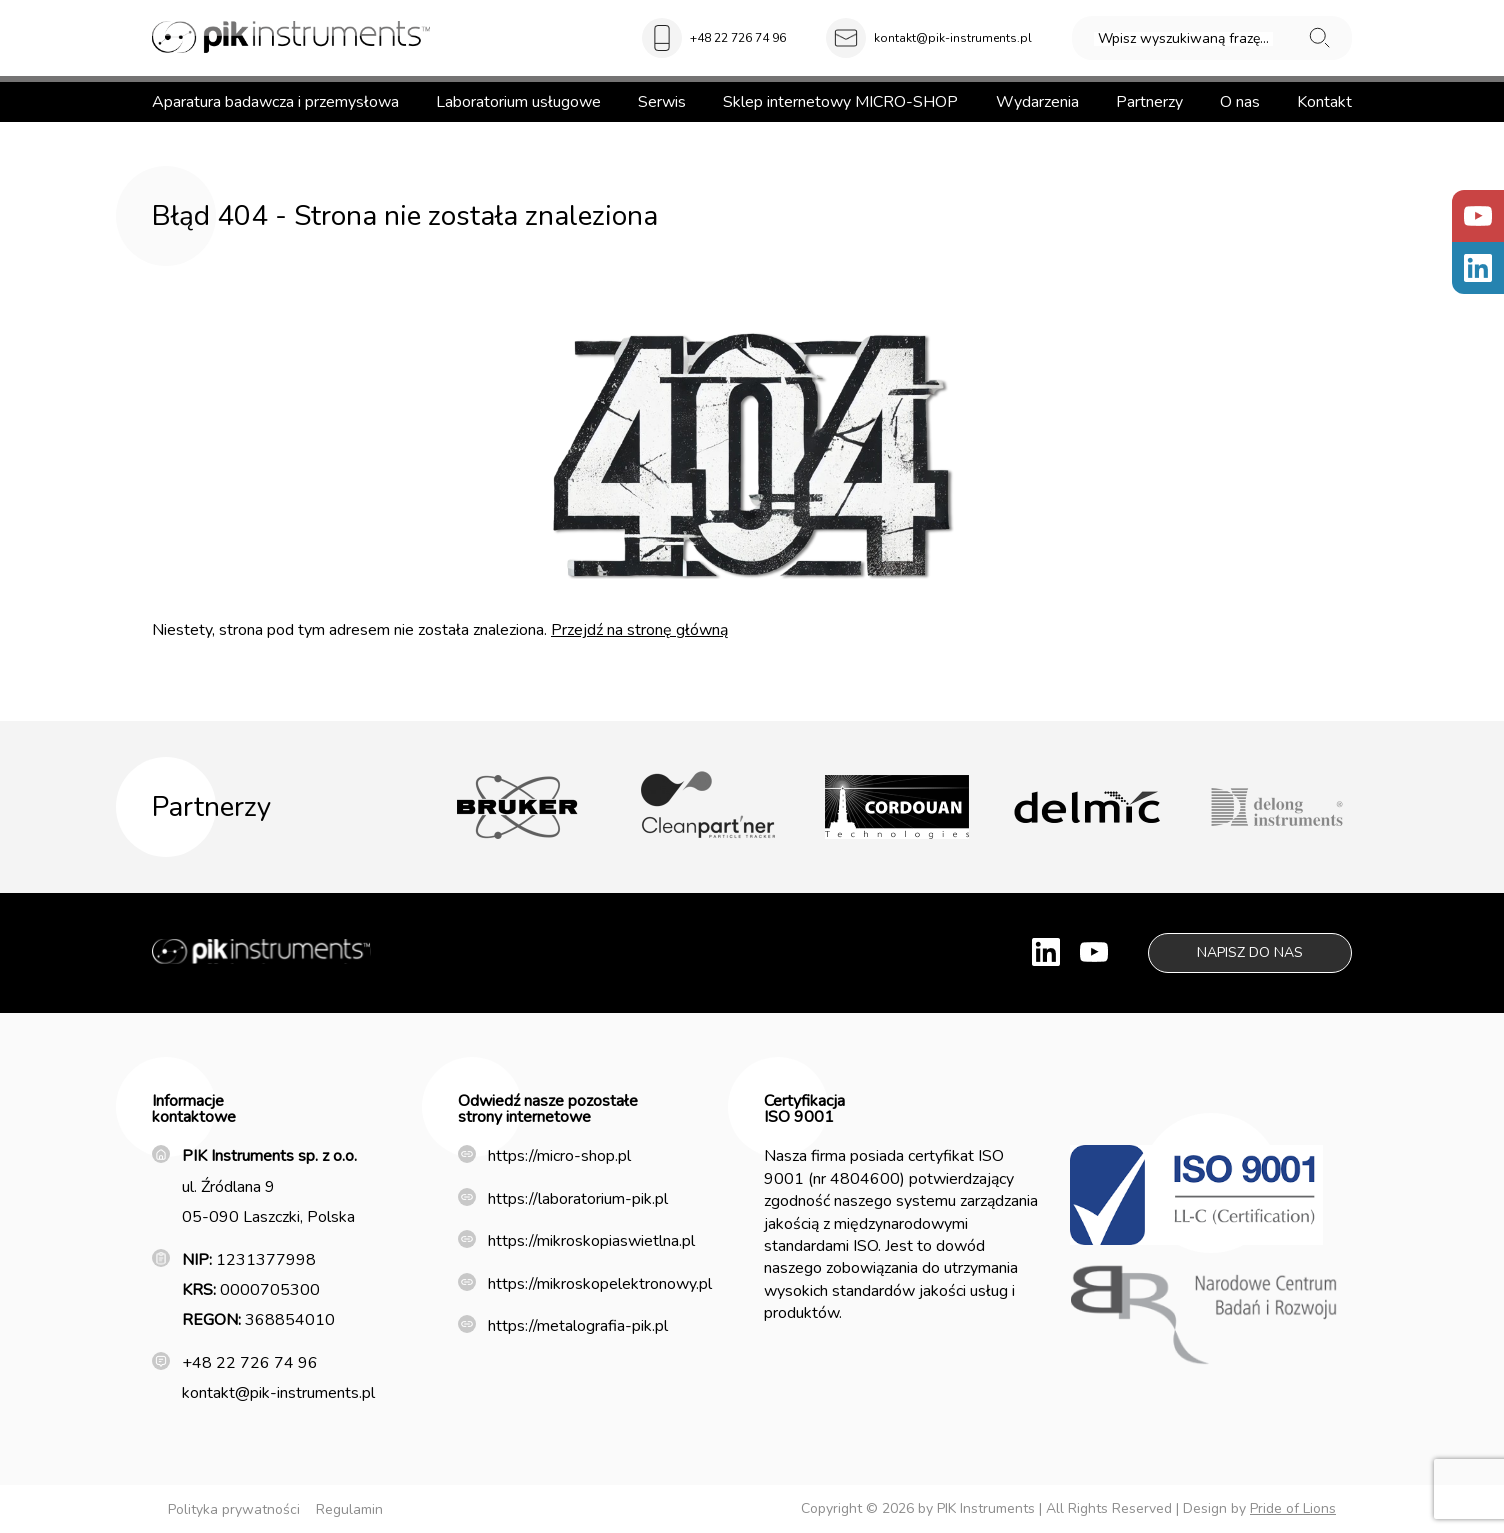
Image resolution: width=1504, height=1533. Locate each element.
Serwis (662, 102)
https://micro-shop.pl (559, 1156)
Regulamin (349, 1509)
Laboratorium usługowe (518, 102)
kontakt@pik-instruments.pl (953, 38)
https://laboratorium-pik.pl (578, 1199)
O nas (1240, 102)
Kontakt (1324, 102)
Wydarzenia (1037, 102)
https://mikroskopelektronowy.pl (600, 1284)
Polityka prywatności (234, 1509)
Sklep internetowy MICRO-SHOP (840, 102)
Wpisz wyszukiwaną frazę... (1183, 39)
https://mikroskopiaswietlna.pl (591, 1241)
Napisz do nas (1250, 952)
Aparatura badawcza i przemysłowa (275, 102)
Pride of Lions (1293, 1508)
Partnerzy (1149, 102)
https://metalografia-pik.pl (578, 1326)
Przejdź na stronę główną (639, 630)
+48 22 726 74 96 (738, 38)
